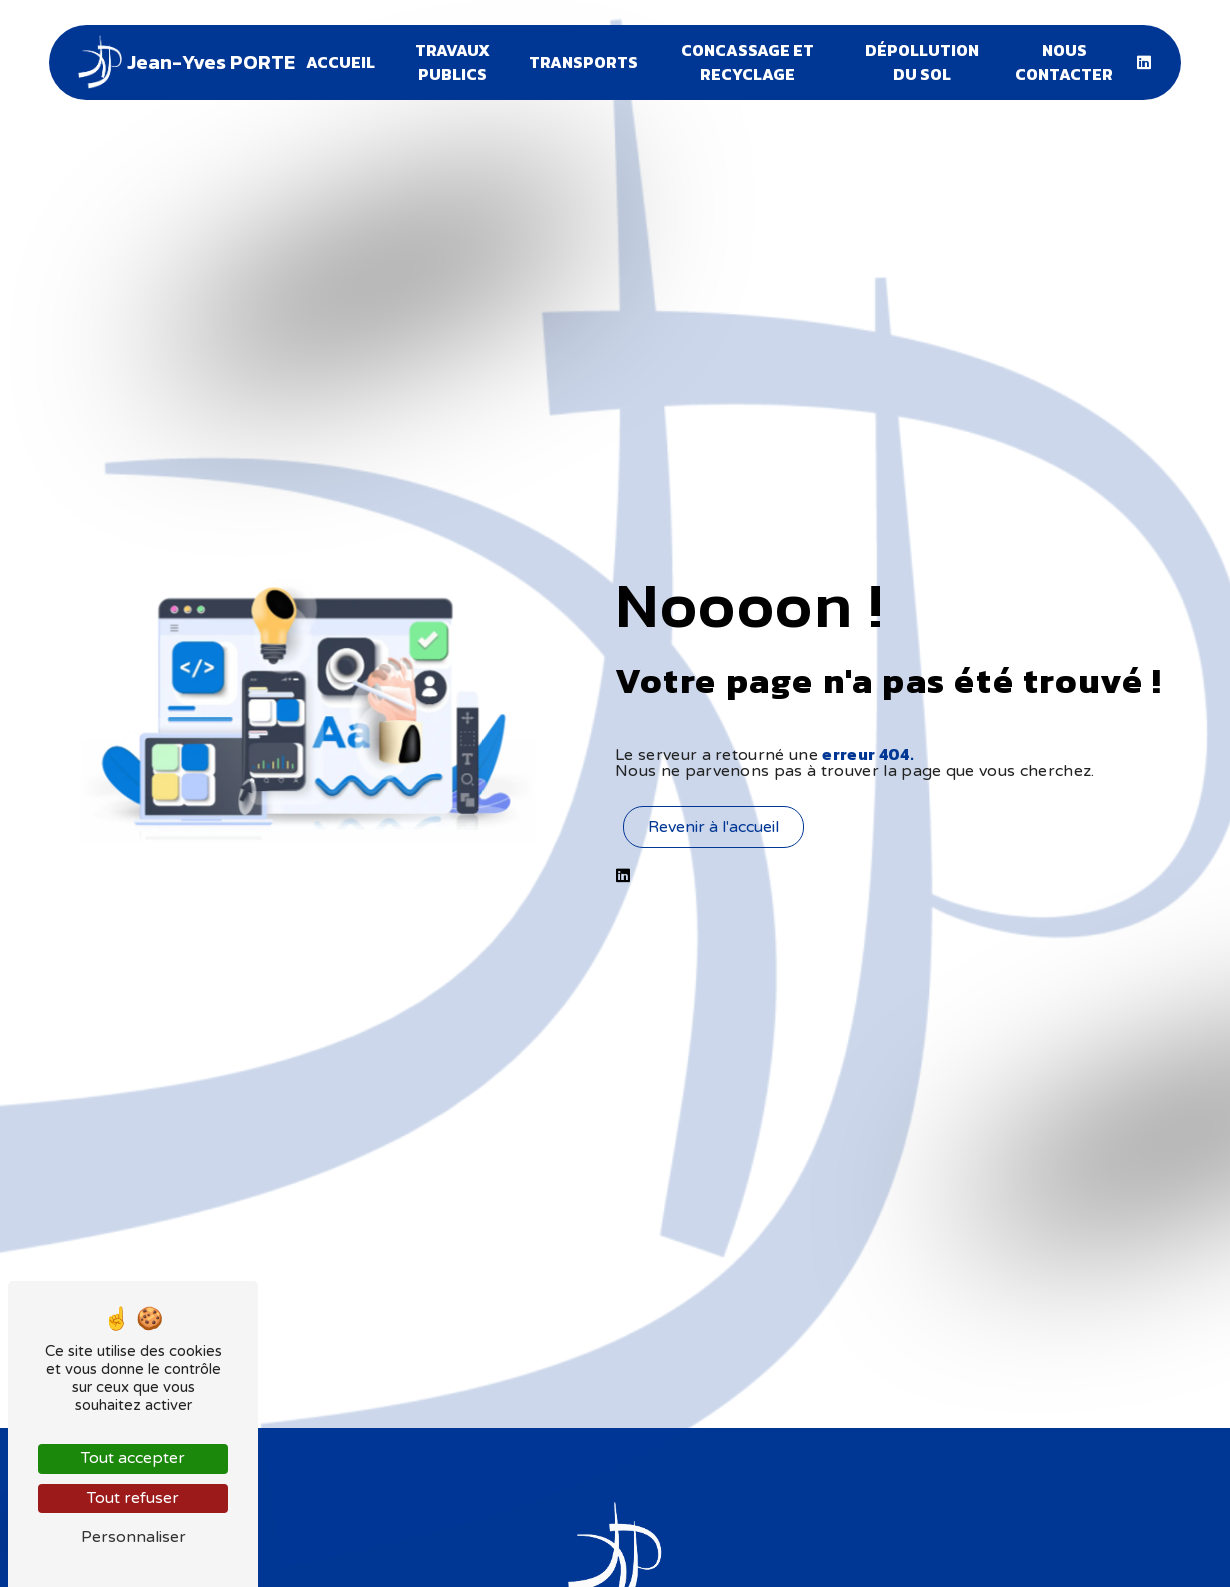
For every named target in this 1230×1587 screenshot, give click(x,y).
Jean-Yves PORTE (183, 62)
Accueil (340, 62)
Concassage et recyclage (747, 62)
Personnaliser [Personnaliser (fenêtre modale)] (133, 1537)
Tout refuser (133, 1498)
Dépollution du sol (922, 62)
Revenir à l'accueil (713, 827)
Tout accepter (133, 1458)
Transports (583, 62)
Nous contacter (1065, 62)
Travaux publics (451, 62)
